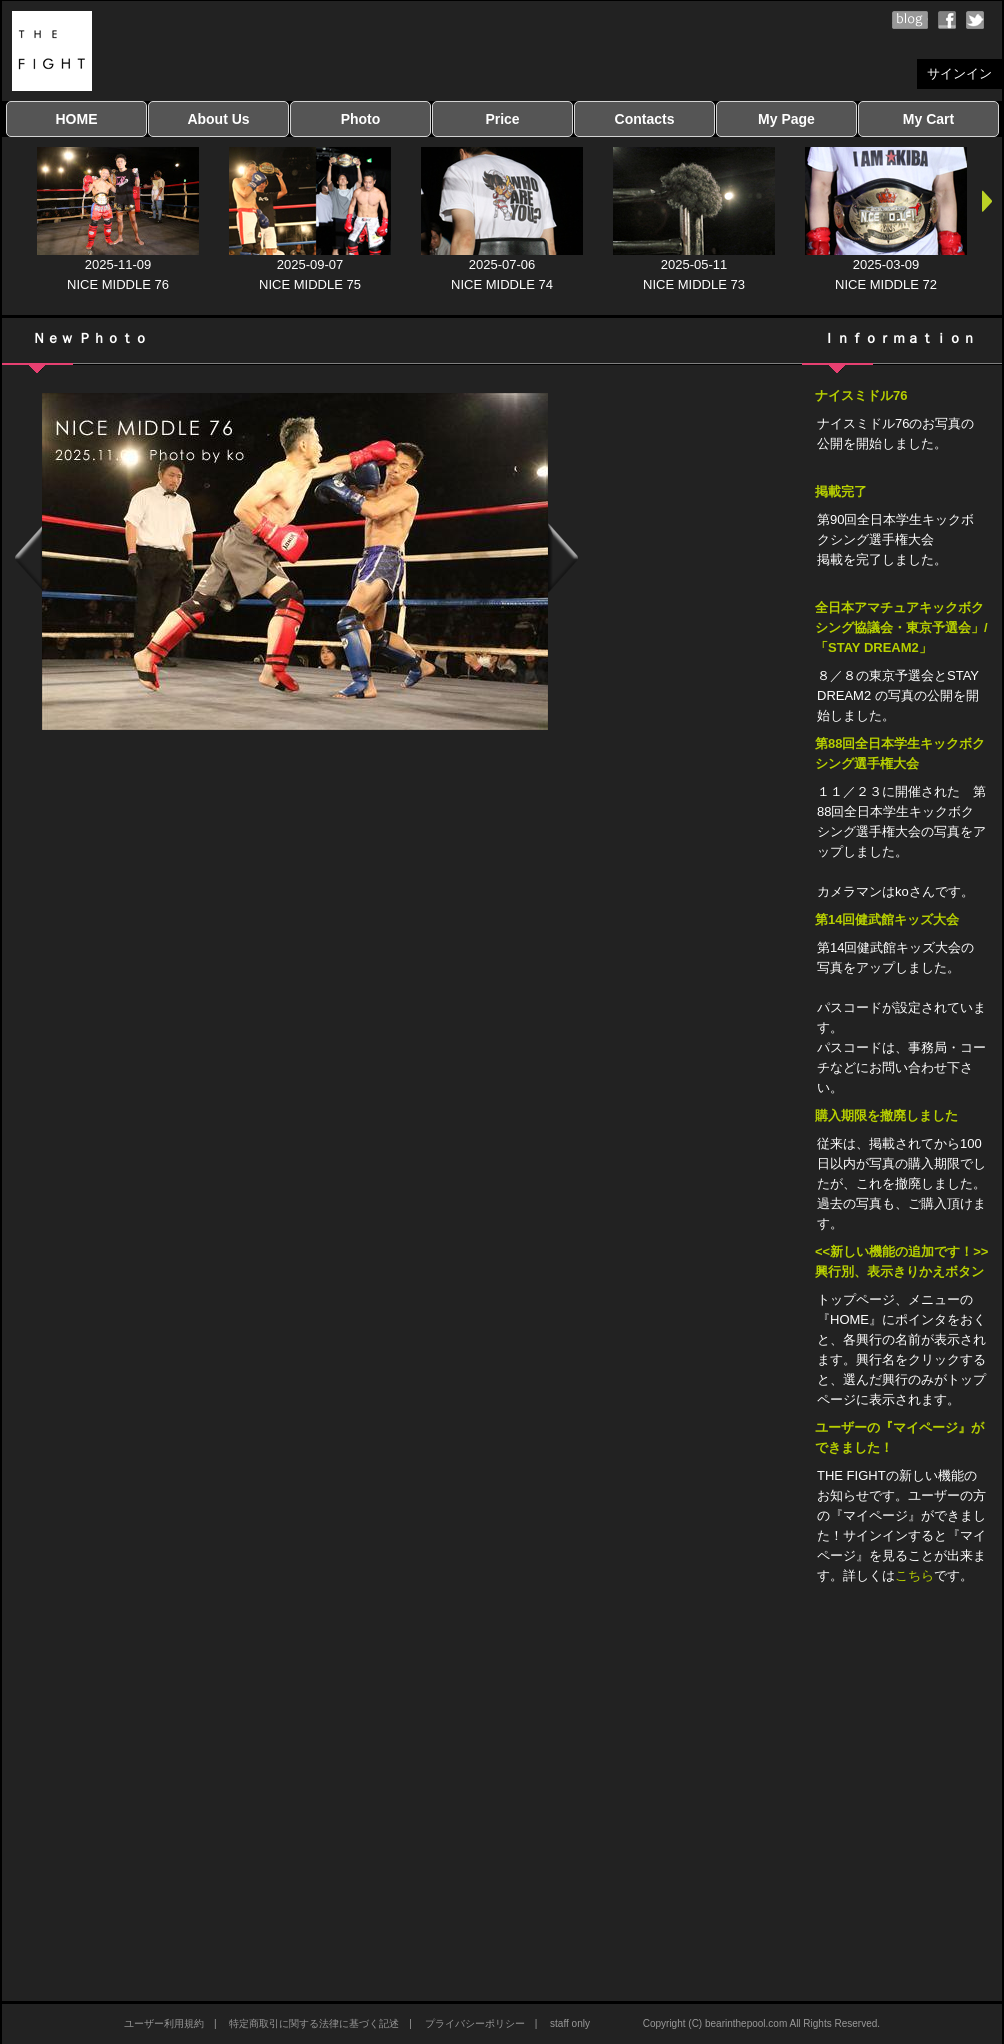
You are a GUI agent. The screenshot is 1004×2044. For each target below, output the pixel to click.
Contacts (645, 119)
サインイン (959, 73)
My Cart (928, 119)
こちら (914, 1575)
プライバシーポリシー (475, 2023)
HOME (77, 119)
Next (563, 561)
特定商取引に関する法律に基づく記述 (314, 2023)
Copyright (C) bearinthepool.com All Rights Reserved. (761, 2023)
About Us (218, 119)
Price (502, 119)
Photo (361, 119)
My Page (786, 119)
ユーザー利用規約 (164, 2023)
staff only (570, 2023)
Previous (27, 561)
